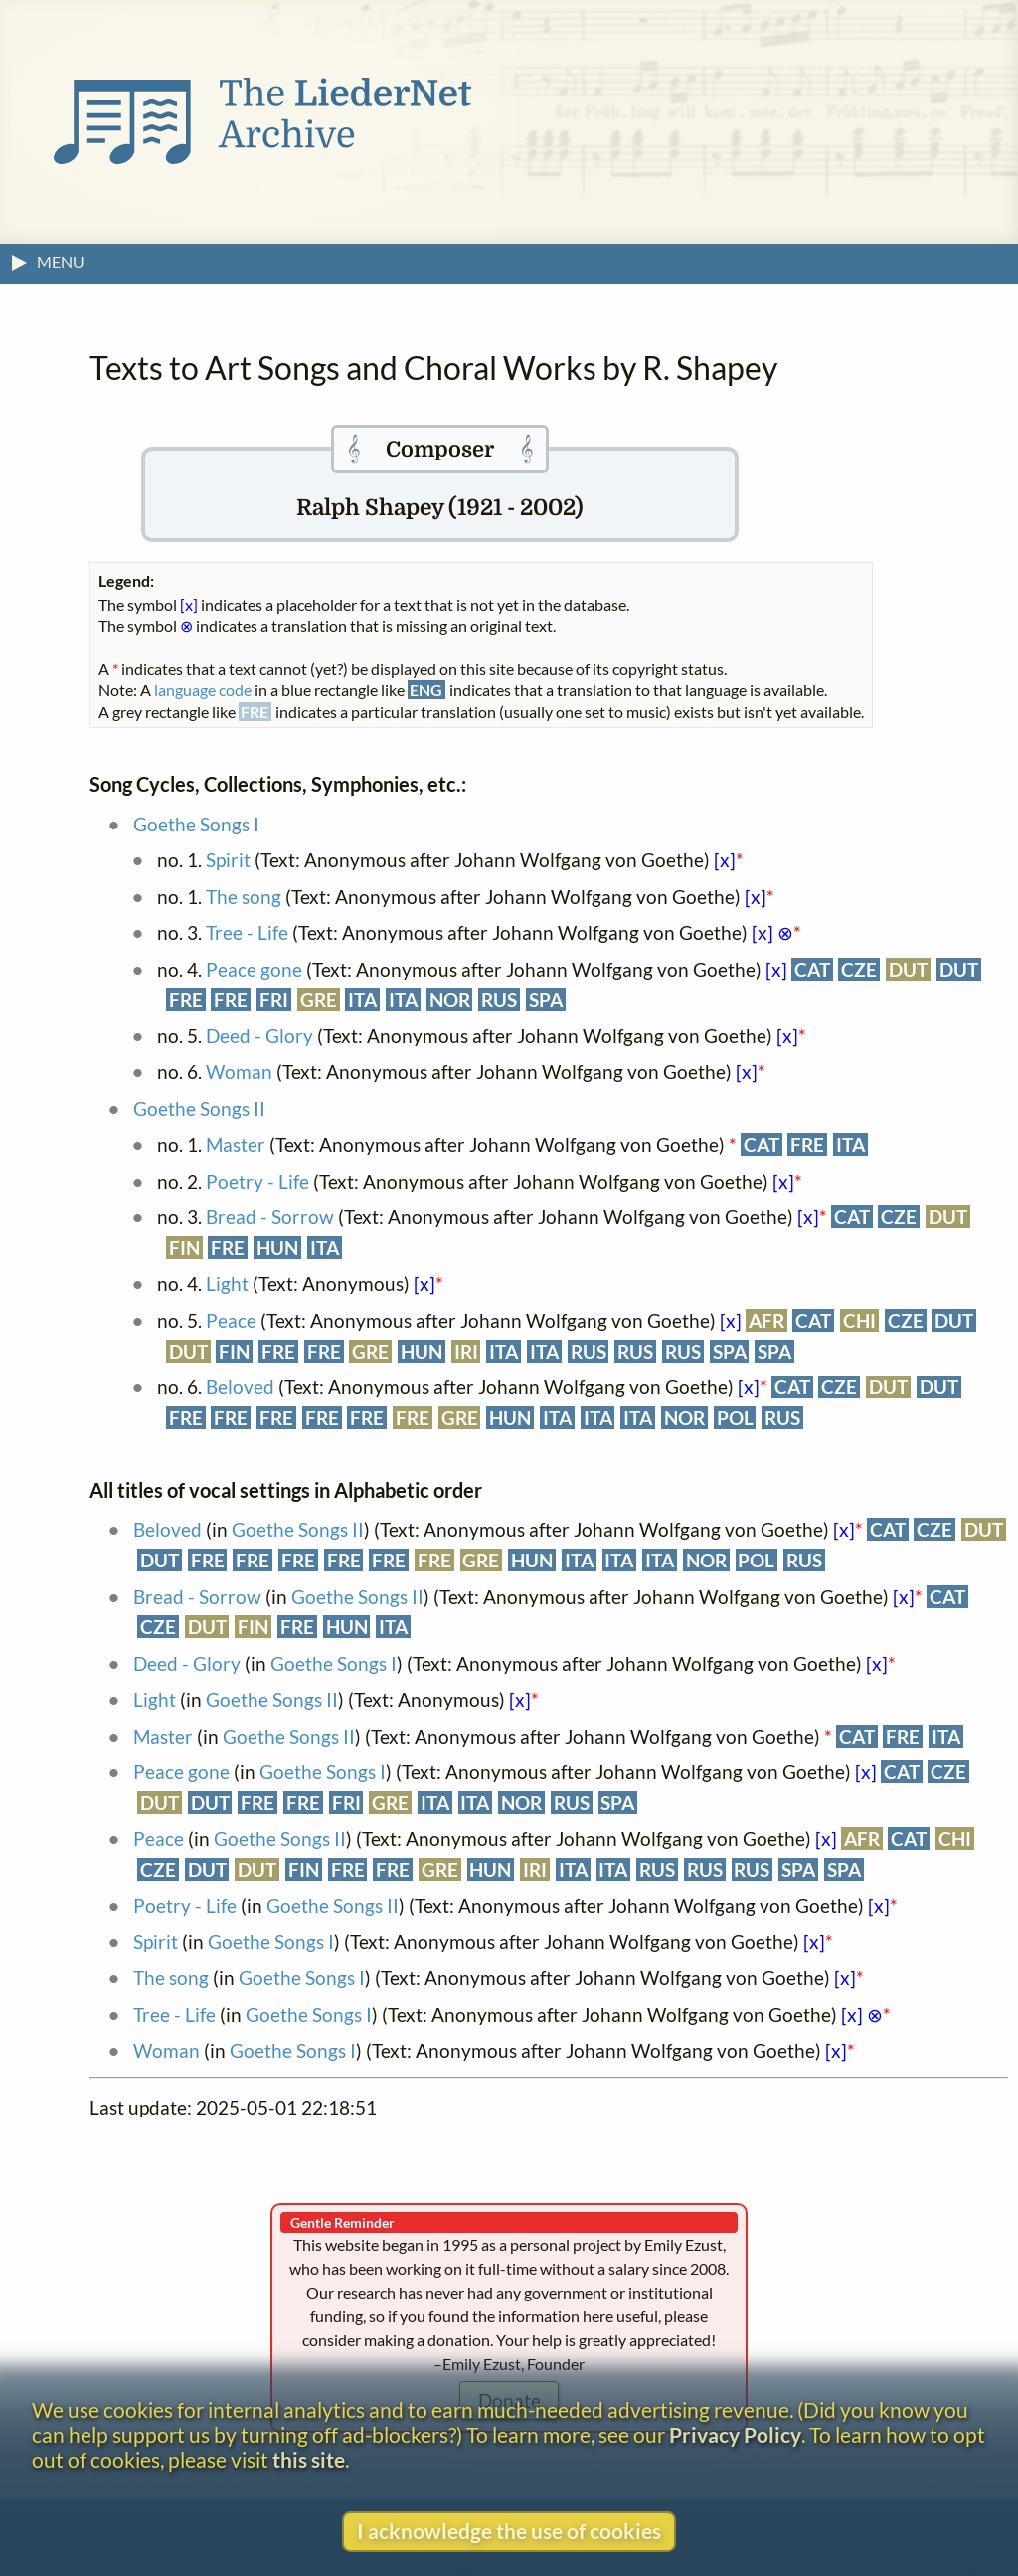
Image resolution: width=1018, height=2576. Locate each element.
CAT (812, 969)
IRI (466, 1351)
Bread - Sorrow (270, 1216)
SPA (546, 999)
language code (203, 689)
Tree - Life (247, 932)
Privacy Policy (735, 2434)
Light (227, 1283)
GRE (318, 999)
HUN (277, 1247)
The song (243, 896)
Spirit (228, 859)
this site (308, 2459)
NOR (449, 999)
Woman (239, 1071)
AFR (766, 1320)
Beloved (240, 1387)
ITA (362, 999)
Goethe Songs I (196, 824)
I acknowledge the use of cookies (509, 2530)
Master (235, 1144)
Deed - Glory (259, 1035)
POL (735, 1417)
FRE (186, 999)
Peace (231, 1320)
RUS (499, 999)
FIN (184, 1247)
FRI (273, 999)
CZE (859, 969)
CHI (859, 1320)
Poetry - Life (257, 1181)
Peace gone (254, 969)
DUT (908, 969)
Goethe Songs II (199, 1108)
